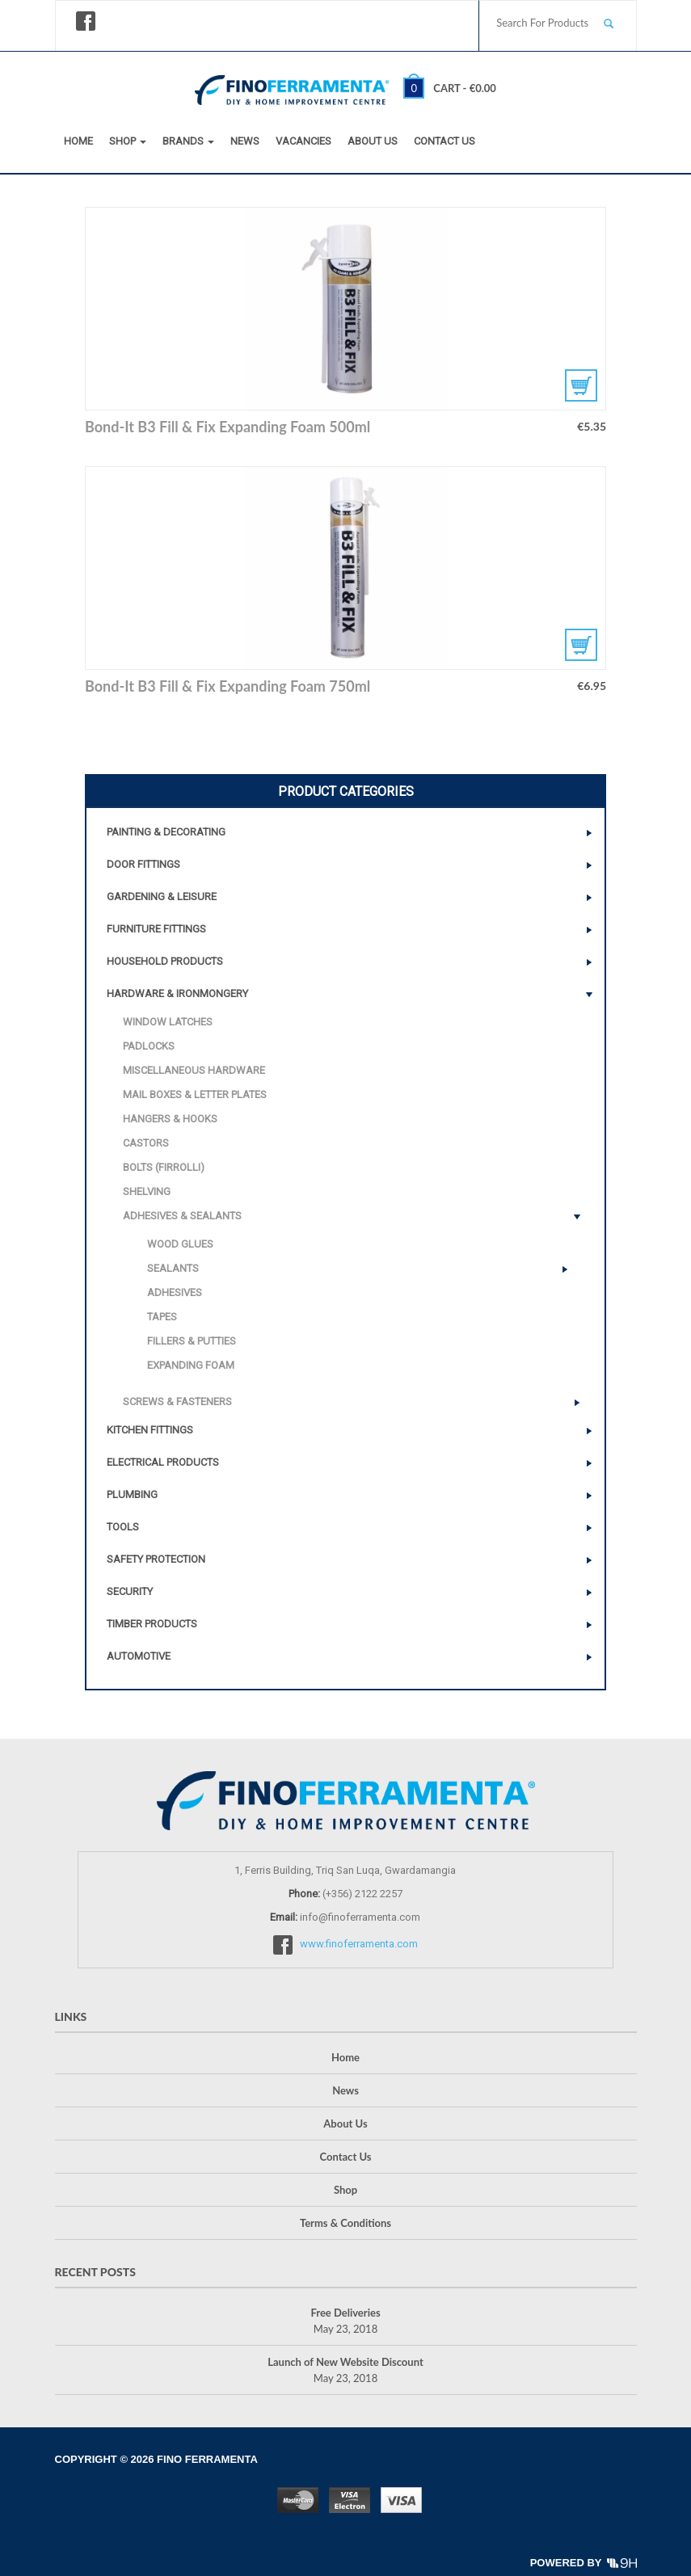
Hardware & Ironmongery (177, 993)
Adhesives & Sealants (182, 1216)
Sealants (173, 1268)
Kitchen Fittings (150, 1430)
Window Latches (168, 1022)
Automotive (139, 1656)
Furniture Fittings (156, 929)
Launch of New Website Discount (345, 2361)
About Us (373, 141)
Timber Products (152, 1624)
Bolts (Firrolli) (163, 1167)
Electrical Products (163, 1462)
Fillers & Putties (191, 1341)
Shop (127, 141)
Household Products (165, 961)
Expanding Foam (190, 1365)
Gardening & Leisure (162, 896)
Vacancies (303, 141)
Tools (123, 1527)
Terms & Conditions (345, 2222)
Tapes (162, 1317)
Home (78, 141)
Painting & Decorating (166, 832)
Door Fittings (143, 864)
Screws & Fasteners (177, 1401)
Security (130, 1591)
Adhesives (174, 1292)
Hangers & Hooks (170, 1119)
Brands (188, 141)
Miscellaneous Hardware (194, 1070)
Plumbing (132, 1494)
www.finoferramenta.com (359, 1944)
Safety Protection (156, 1559)
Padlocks (149, 1046)
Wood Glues (180, 1244)
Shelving (147, 1191)
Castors (146, 1143)
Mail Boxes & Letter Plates (195, 1094)
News (244, 141)
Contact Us (444, 141)
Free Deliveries (345, 2312)
